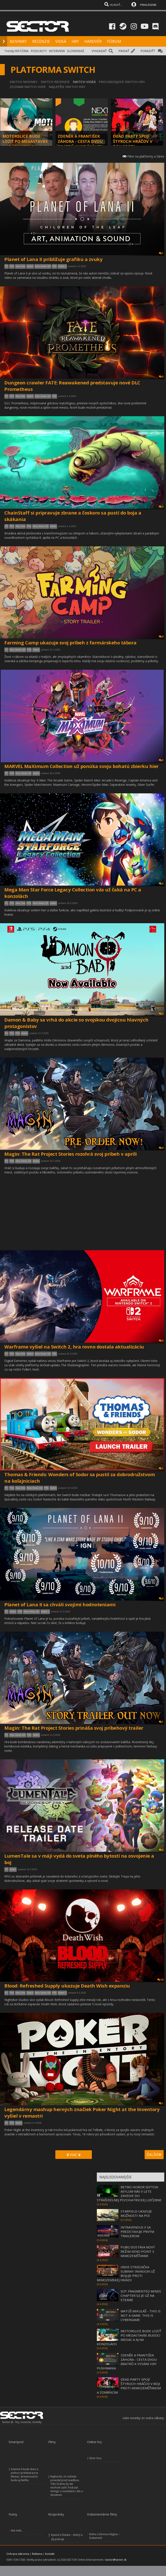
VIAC (73, 2154)
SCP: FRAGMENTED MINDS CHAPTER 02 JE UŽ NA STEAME (141, 2295)
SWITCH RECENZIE (55, 82)
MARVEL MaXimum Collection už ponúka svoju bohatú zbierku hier (81, 766)
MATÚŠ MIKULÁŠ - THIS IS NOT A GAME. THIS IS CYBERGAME (141, 2315)
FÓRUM (114, 41)
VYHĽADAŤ (99, 51)
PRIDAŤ (123, 51)
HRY (75, 41)
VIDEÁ (60, 41)
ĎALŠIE (154, 2154)
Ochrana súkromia (17, 2554)
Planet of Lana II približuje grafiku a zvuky (53, 259)
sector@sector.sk (115, 2560)
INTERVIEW (57, 51)
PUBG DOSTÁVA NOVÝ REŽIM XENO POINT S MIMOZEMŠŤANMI (138, 2251)
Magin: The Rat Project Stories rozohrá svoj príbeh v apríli (70, 1154)
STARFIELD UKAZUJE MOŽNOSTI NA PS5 (136, 2213)
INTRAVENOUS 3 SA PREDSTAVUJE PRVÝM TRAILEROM (137, 2231)
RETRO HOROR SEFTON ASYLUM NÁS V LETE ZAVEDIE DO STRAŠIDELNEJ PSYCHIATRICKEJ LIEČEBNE (129, 2193)
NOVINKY (18, 41)
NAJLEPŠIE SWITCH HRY (67, 86)
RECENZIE (41, 41)
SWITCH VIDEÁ (84, 82)
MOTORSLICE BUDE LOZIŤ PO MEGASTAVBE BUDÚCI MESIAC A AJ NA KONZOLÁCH (25, 144)
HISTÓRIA (22, 51)
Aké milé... (17, 2530)
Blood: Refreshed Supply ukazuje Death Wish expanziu (67, 1985)
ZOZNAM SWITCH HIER (27, 86)
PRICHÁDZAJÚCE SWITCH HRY (122, 82)
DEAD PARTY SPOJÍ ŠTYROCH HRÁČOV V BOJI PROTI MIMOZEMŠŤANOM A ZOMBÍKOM (129, 2385)
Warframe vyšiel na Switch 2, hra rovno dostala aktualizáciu (74, 1346)
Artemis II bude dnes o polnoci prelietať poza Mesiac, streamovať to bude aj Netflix (24, 2474)
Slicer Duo (95, 2458)
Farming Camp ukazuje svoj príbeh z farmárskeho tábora (70, 642)
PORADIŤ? (147, 51)
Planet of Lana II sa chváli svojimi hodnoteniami (59, 1604)
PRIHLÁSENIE (148, 5)
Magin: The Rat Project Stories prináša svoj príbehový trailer (73, 1728)
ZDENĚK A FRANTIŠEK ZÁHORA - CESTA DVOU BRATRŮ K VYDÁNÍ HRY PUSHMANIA (80, 144)
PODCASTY (39, 51)
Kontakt (49, 2554)
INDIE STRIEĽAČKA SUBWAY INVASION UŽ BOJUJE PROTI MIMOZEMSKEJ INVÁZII (126, 2273)
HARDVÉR (93, 41)
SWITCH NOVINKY (24, 82)
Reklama (37, 2554)
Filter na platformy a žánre (143, 156)
